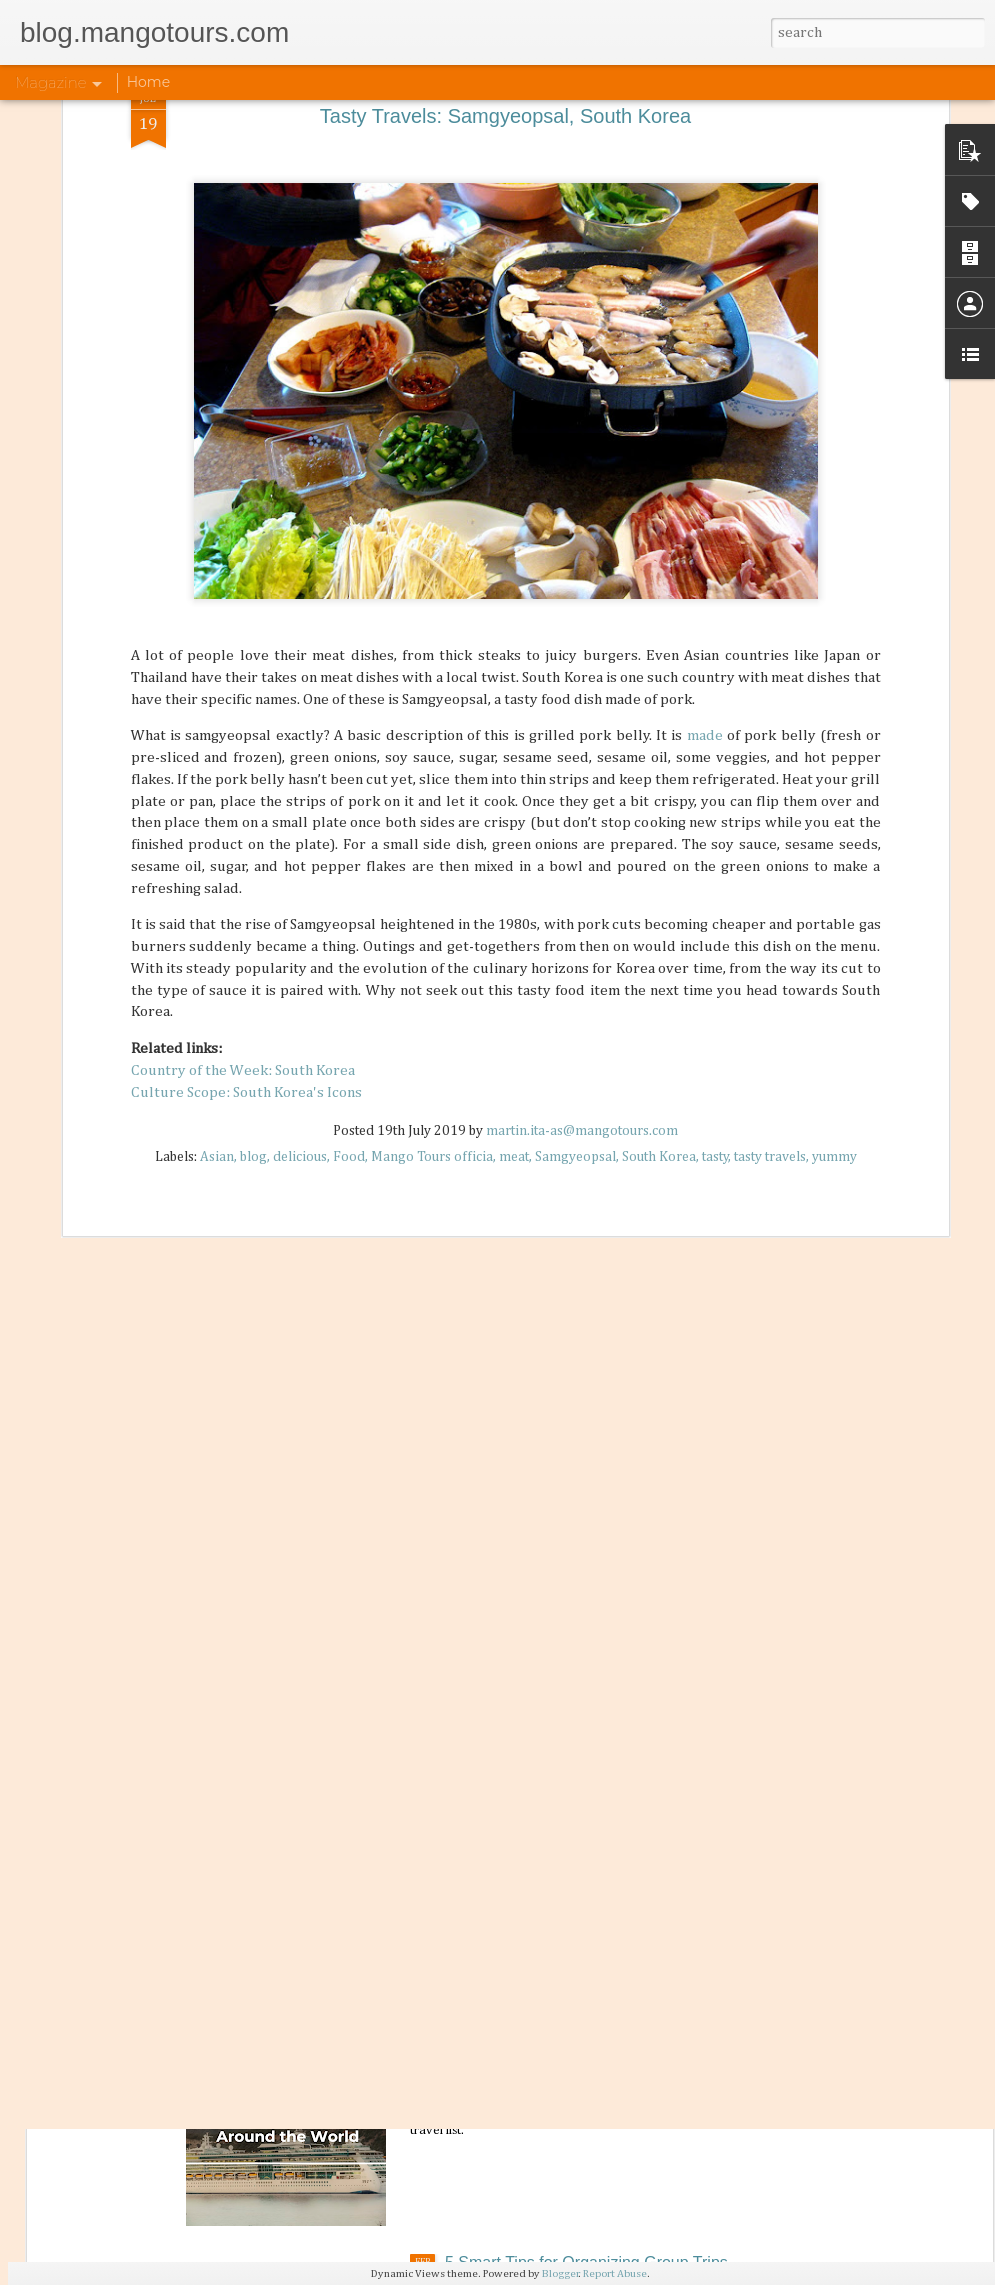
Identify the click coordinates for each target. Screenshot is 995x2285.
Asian (217, 813)
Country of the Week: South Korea (243, 725)
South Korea (659, 813)
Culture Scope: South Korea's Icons (246, 747)
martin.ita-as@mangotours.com (582, 787)
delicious (300, 813)
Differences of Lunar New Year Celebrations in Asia (626, 1578)
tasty (715, 813)
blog (253, 813)
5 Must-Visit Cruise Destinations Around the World (622, 2034)
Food (349, 813)
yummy (834, 813)
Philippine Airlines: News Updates (564, 1806)
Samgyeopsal (575, 813)
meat (514, 813)
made (707, 391)
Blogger (560, 2273)
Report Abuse (615, 2273)
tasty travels (770, 813)
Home (148, 82)
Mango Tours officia (432, 813)
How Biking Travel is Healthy (546, 1350)
